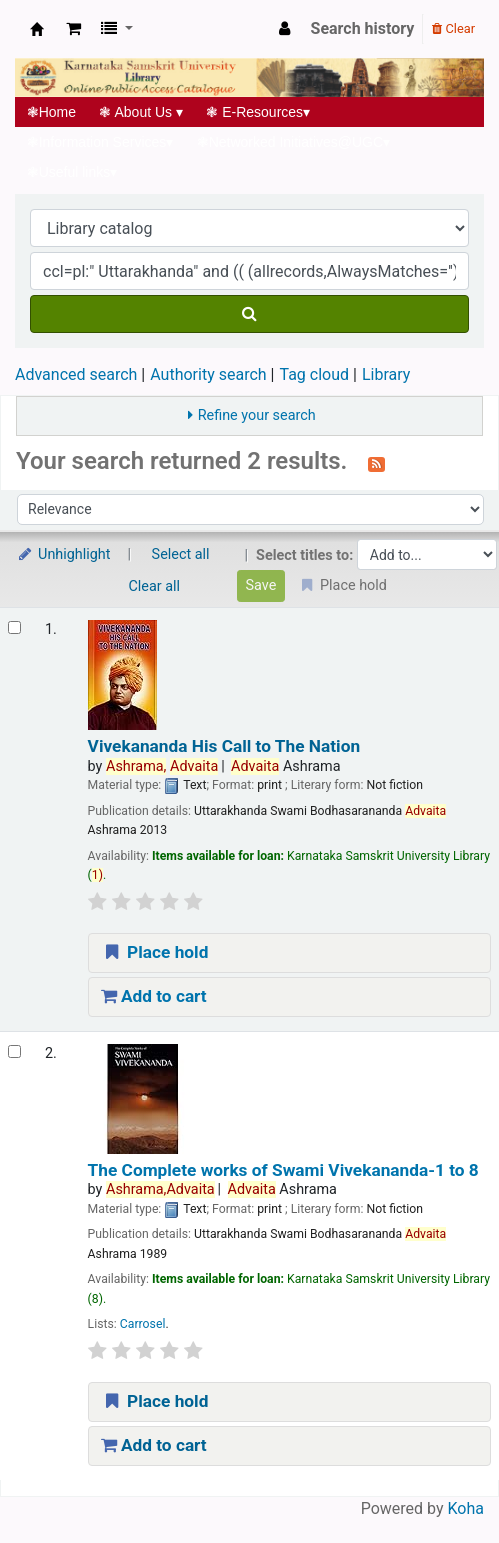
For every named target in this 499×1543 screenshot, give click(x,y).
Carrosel (143, 1324)
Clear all (155, 586)
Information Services (100, 142)
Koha (466, 1508)
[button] (73, 29)
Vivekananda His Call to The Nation (224, 746)
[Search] (249, 314)
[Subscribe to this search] (376, 463)
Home (51, 112)
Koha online (37, 29)
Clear (453, 28)
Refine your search (257, 415)
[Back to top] (437, 1481)
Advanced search (76, 374)
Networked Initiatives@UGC (293, 142)
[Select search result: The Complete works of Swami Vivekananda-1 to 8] (14, 1051)
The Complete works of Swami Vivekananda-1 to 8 (283, 1170)
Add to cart (154, 996)
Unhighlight (63, 554)
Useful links (72, 172)
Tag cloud (314, 374)
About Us (141, 112)
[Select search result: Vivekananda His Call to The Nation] (14, 627)
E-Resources (258, 112)
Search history (363, 28)
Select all (181, 554)
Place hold (155, 952)
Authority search (208, 374)
